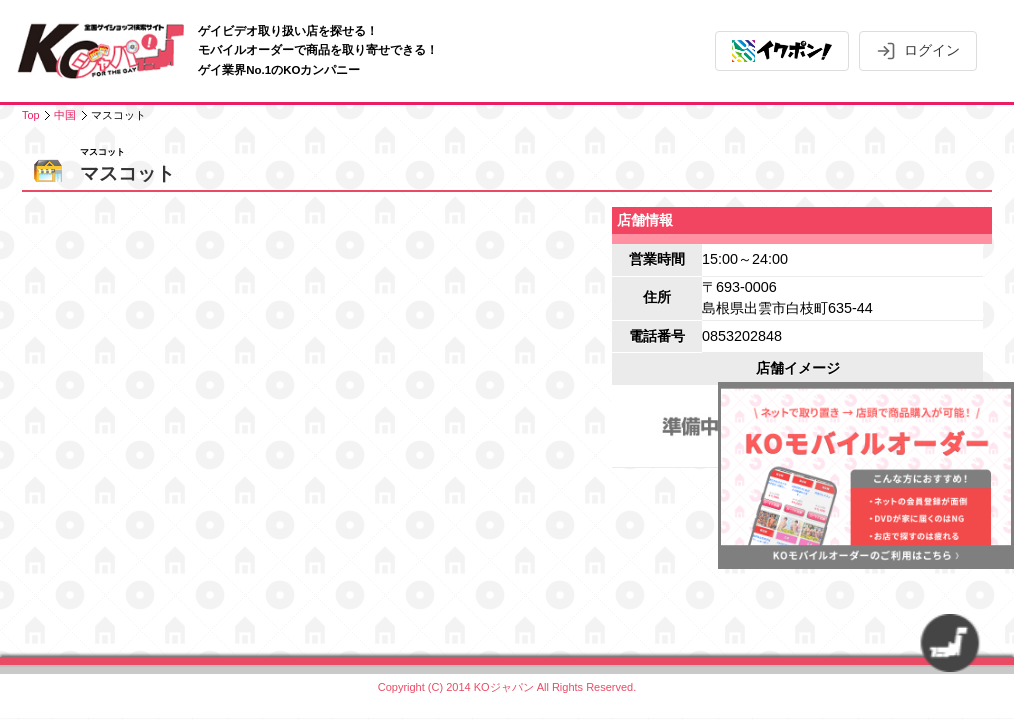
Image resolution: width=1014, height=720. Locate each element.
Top (30, 115)
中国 (65, 115)
